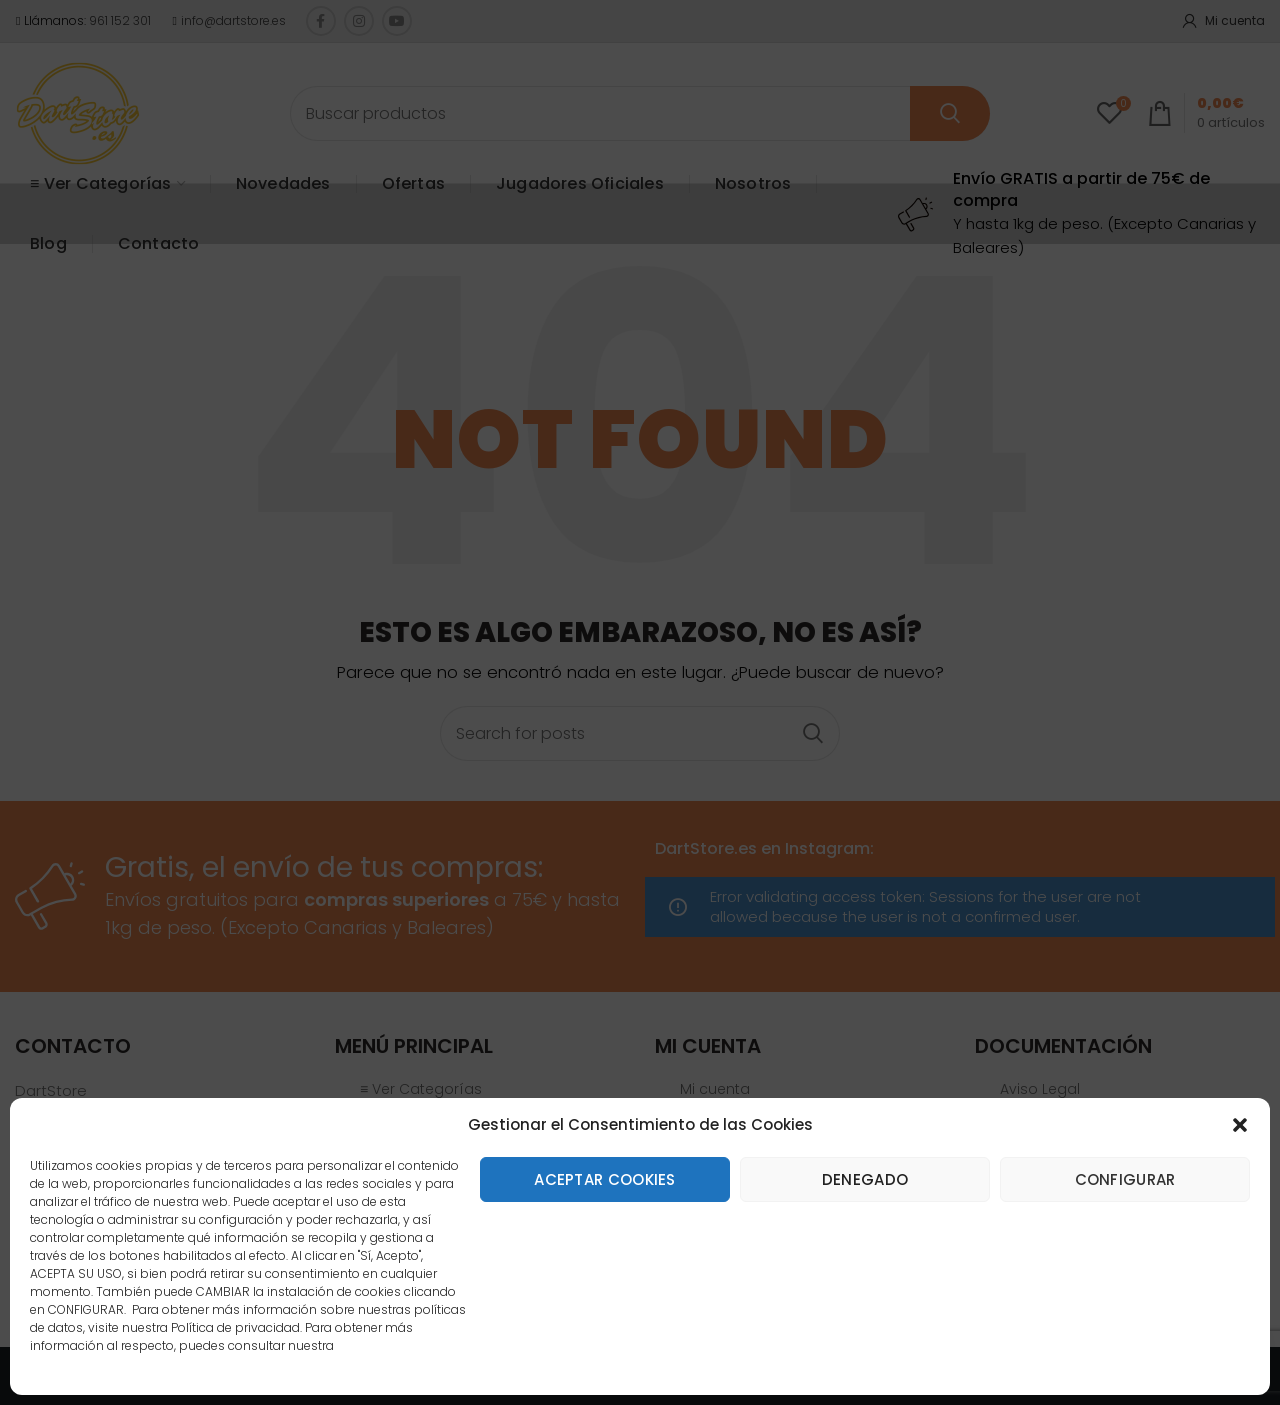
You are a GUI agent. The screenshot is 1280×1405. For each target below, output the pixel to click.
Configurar (1125, 1179)
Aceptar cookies (605, 1179)
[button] (1240, 1125)
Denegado (865, 1179)
